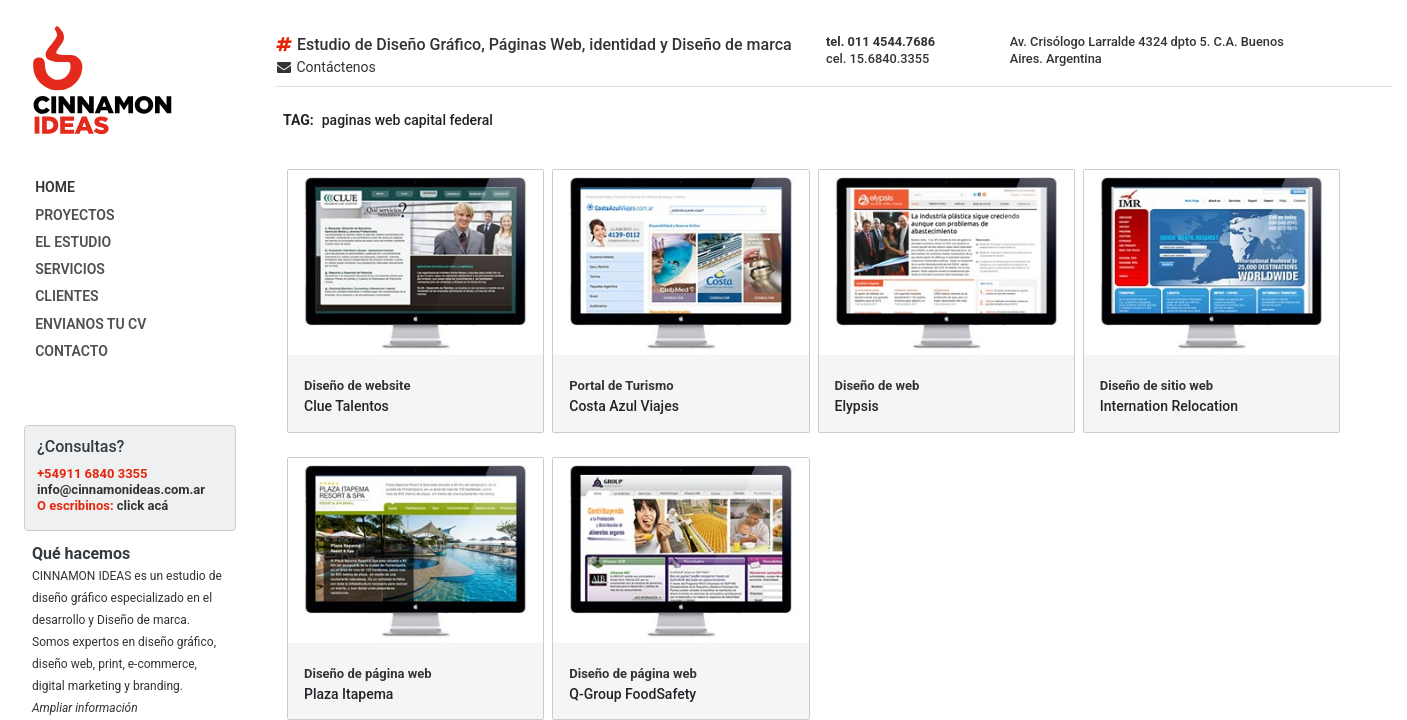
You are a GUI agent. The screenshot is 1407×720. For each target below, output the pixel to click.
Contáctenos (325, 67)
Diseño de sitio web (1156, 385)
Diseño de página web (368, 673)
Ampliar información (85, 708)
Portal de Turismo (621, 385)
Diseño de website (357, 385)
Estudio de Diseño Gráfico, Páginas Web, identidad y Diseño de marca (533, 44)
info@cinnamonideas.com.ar (121, 489)
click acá (142, 505)
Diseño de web (877, 385)
